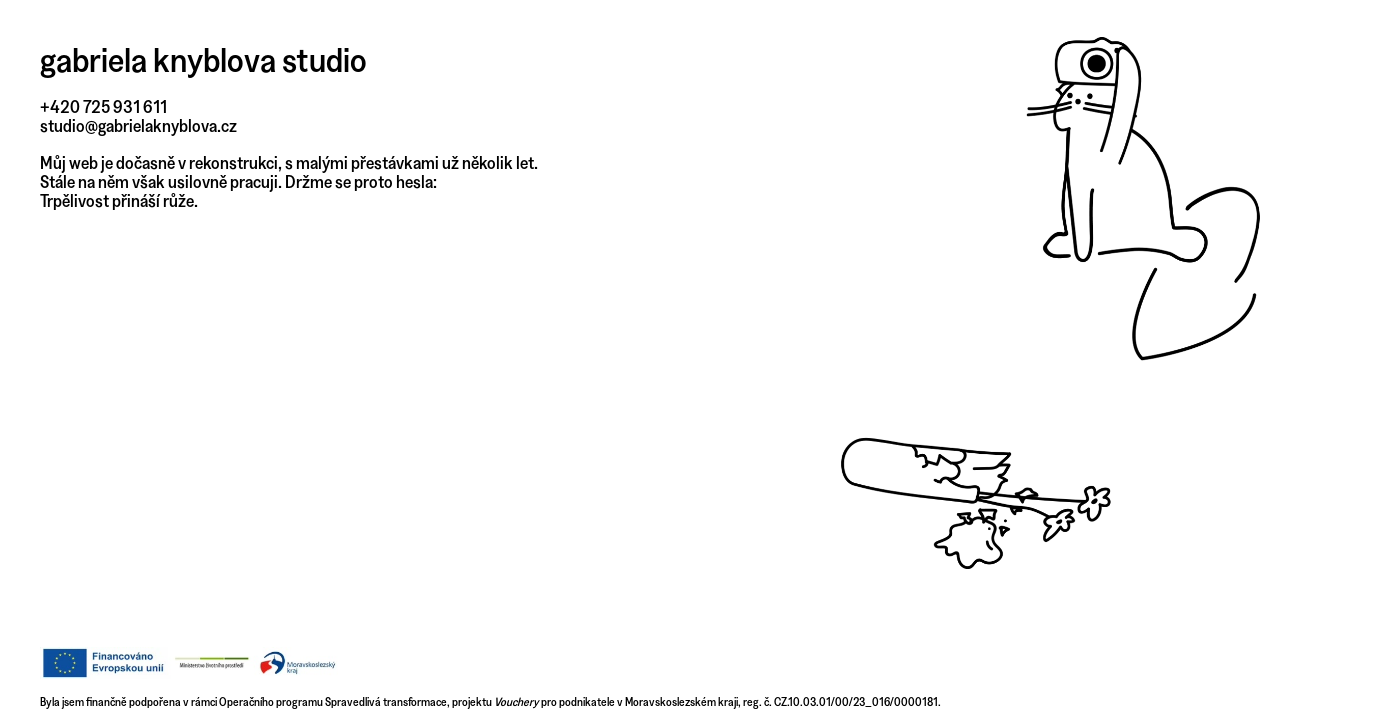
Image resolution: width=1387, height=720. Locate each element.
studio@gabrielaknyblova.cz (138, 125)
